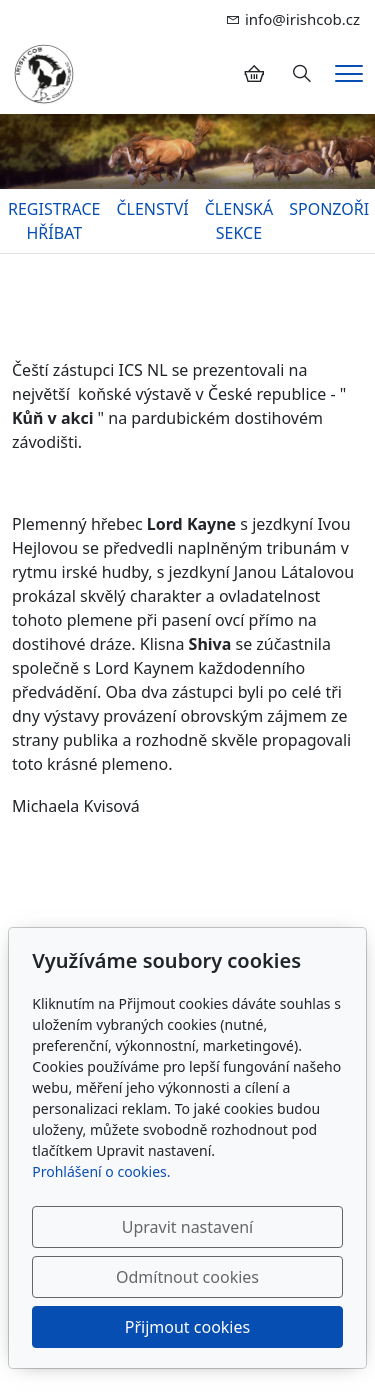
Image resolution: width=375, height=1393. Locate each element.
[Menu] (349, 73)
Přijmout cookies (187, 1327)
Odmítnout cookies (187, 1277)
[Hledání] (302, 74)
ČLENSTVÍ (152, 209)
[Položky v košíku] (254, 74)
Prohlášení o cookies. (101, 1171)
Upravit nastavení (187, 1227)
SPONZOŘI (329, 209)
